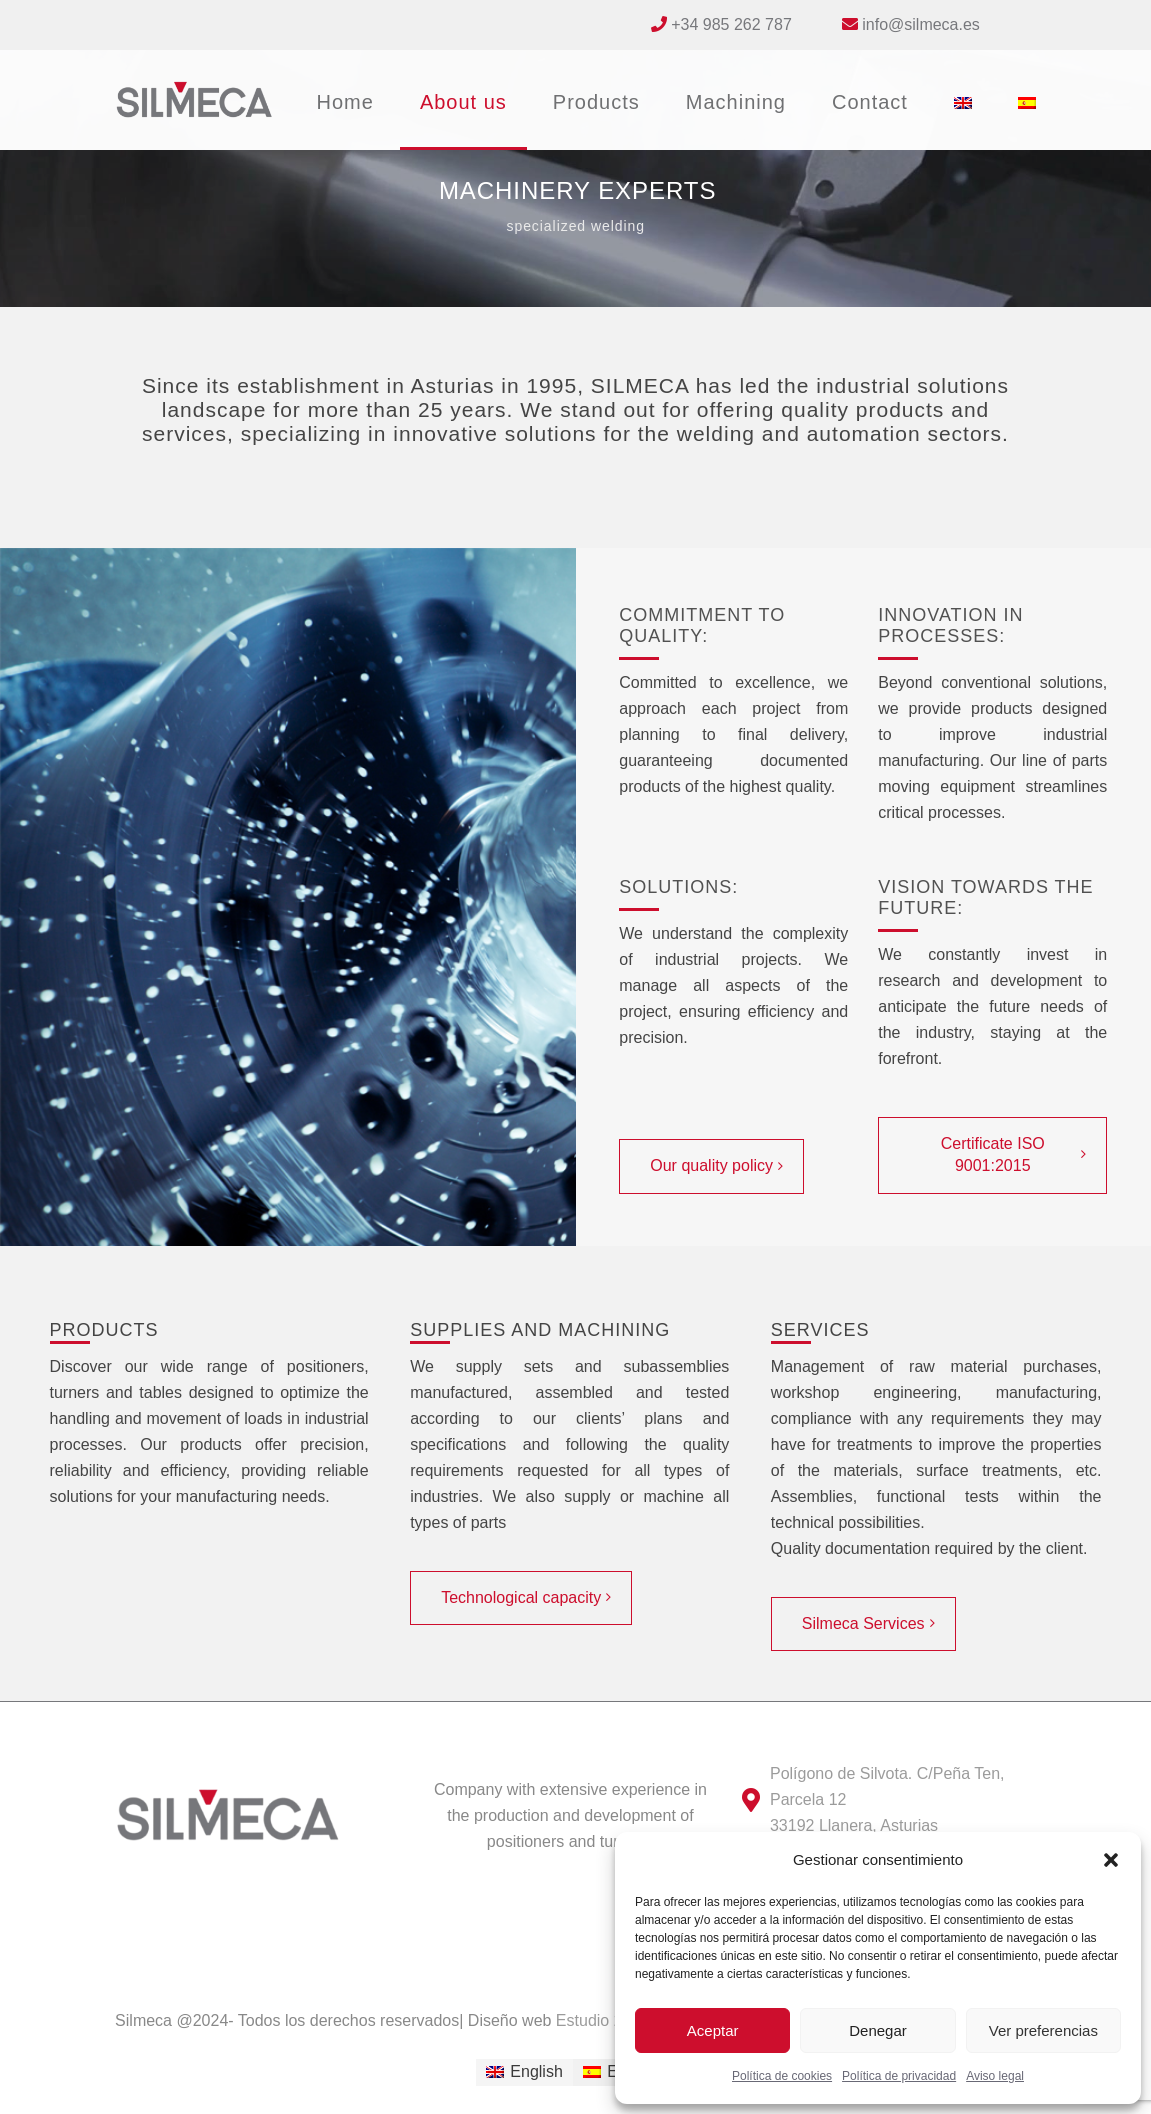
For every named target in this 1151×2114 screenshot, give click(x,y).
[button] (1111, 1860)
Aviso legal (995, 2076)
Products (596, 102)
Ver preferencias (1043, 2030)
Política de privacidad (899, 2076)
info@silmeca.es (921, 24)
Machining (736, 102)
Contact (870, 102)
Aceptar (713, 2030)
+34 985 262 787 (731, 24)
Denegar (878, 2030)
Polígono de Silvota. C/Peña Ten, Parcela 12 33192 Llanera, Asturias (887, 1799)
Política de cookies (782, 2076)
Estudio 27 (591, 2020)
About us (463, 102)
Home (345, 102)
